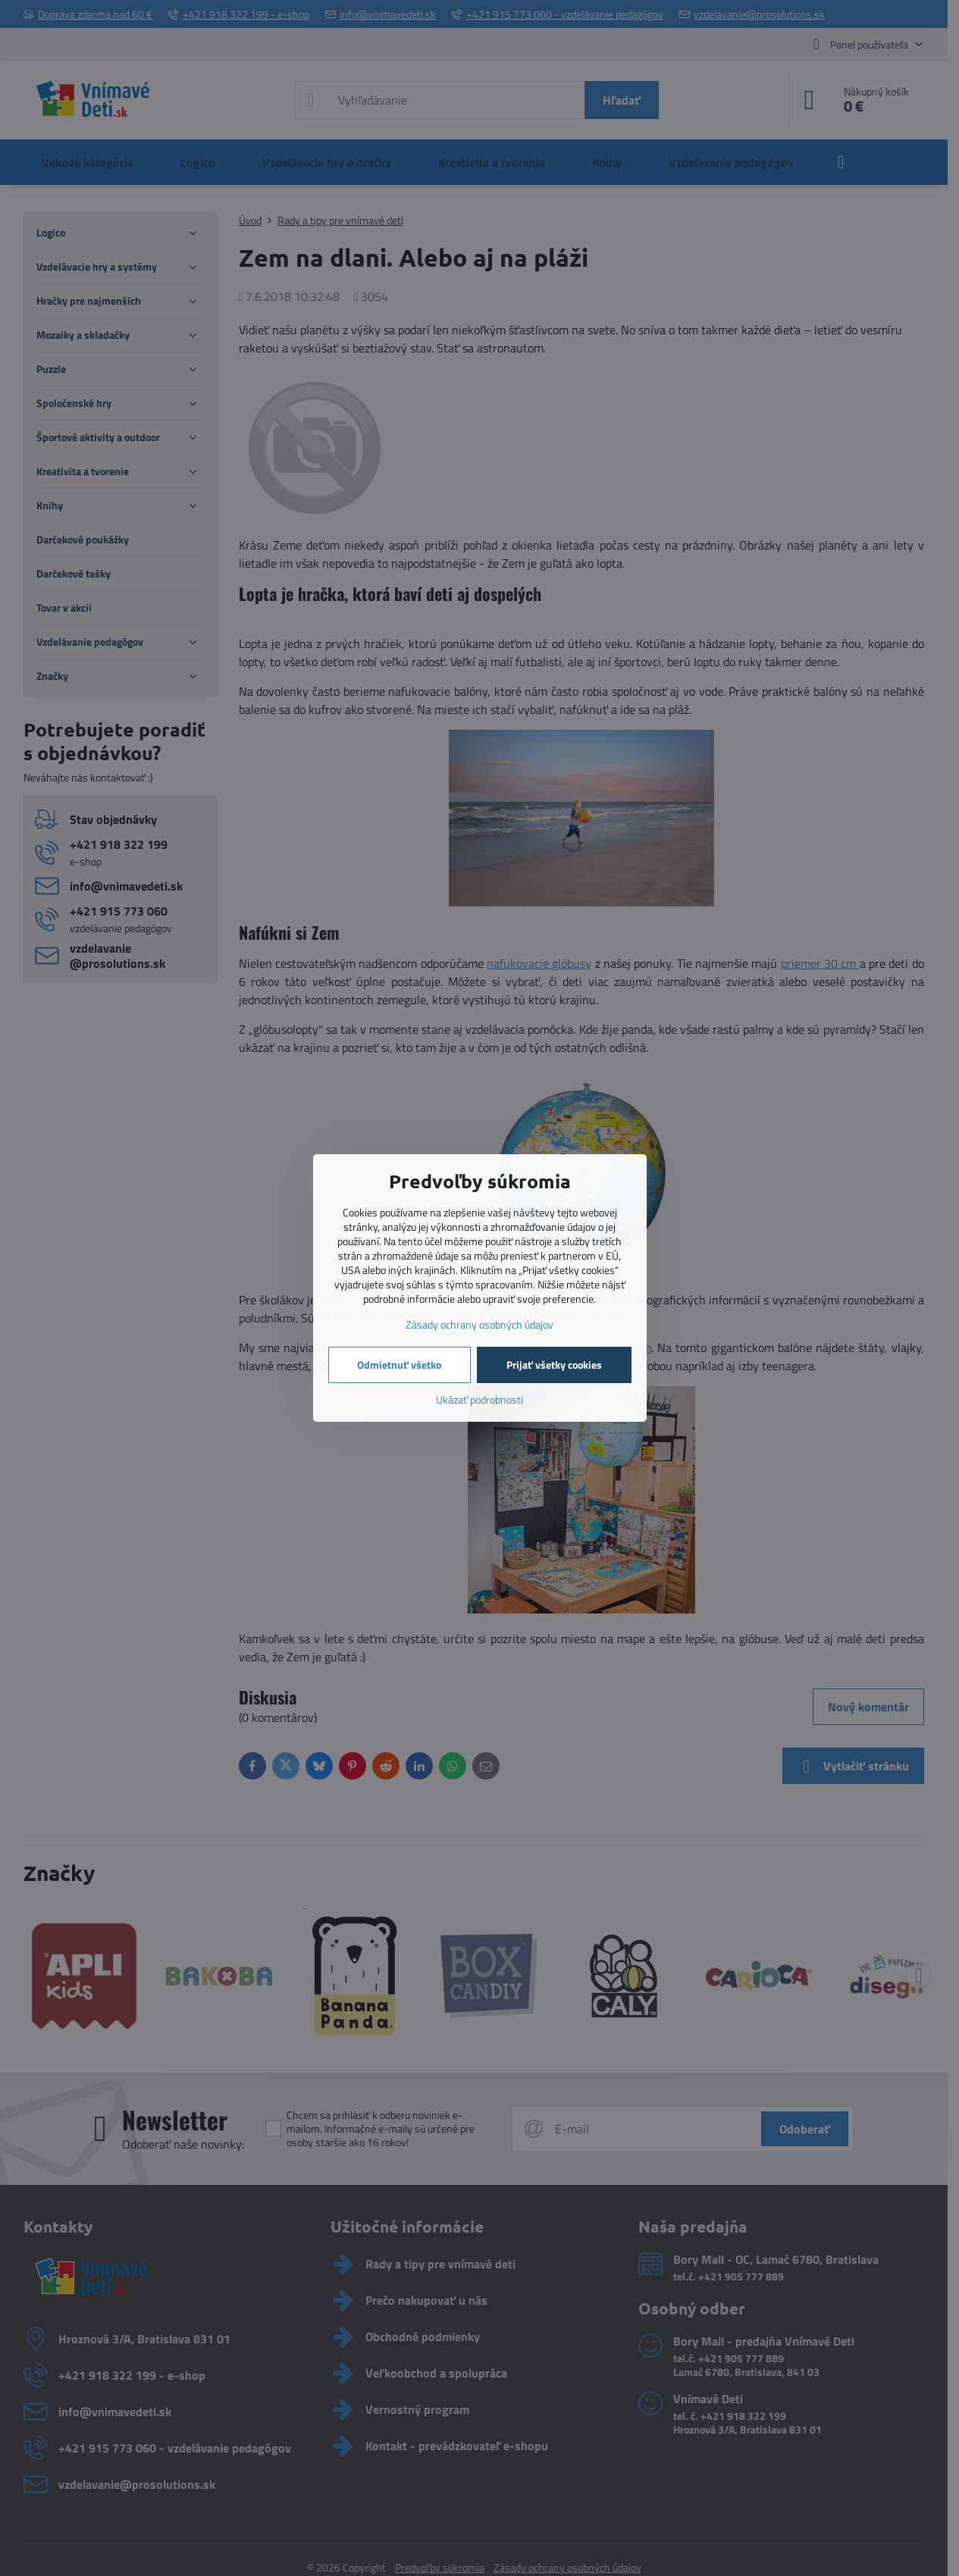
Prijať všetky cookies (554, 1365)
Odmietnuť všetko (399, 1365)
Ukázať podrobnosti (479, 1399)
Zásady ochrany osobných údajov (479, 1324)
